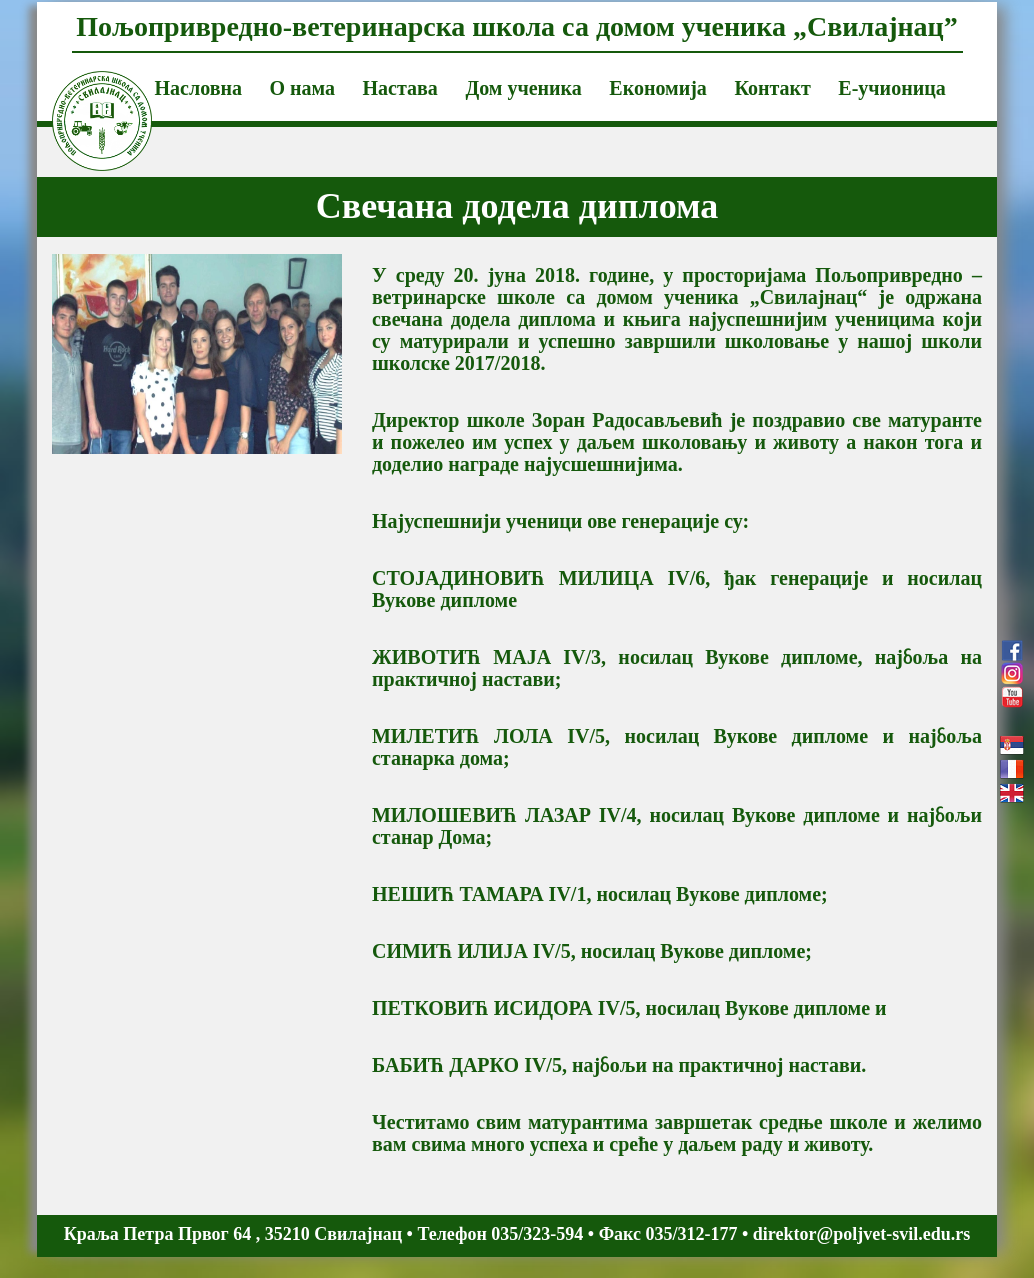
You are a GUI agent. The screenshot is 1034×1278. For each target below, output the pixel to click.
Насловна (198, 88)
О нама (302, 88)
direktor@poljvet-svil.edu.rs (861, 1234)
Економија (658, 88)
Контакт (772, 88)
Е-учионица (891, 88)
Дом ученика (523, 88)
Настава (400, 88)
